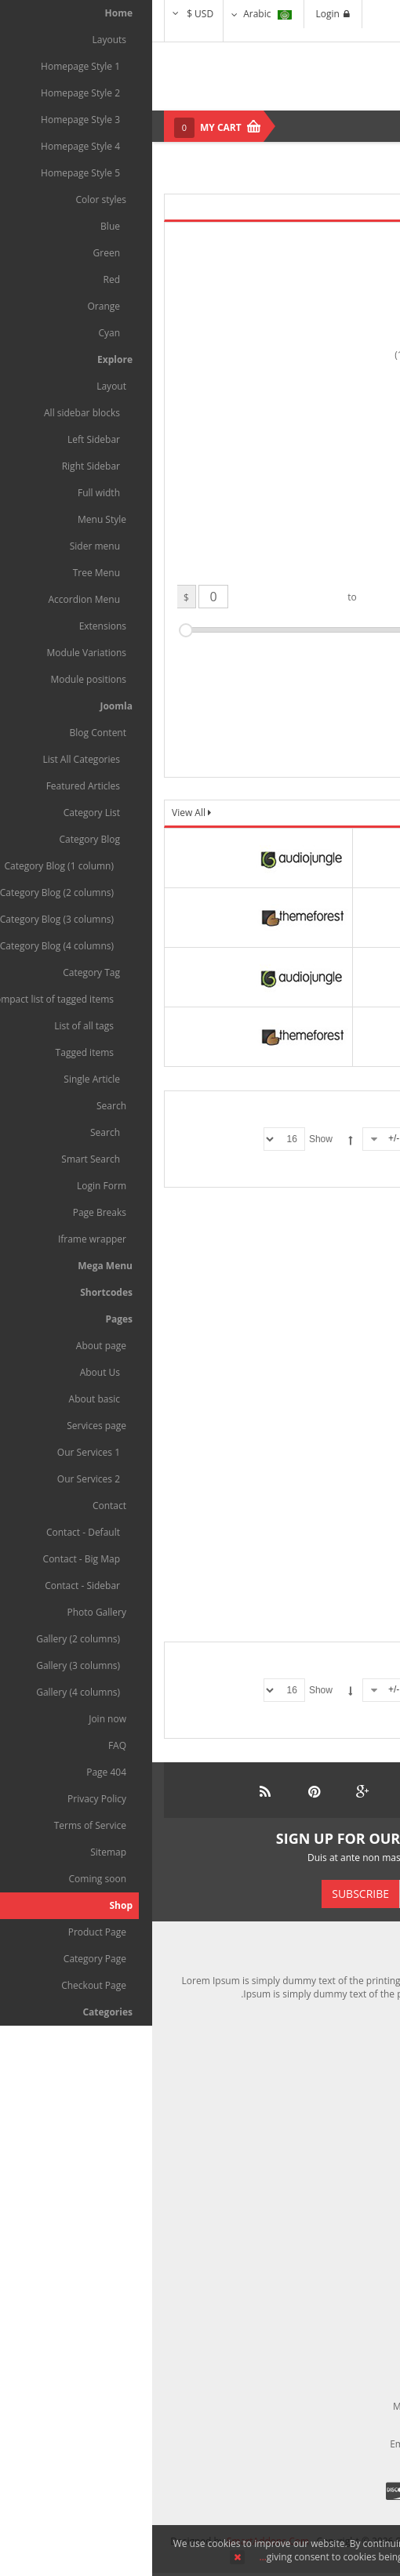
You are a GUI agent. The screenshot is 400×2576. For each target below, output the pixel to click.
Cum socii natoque (349, 1564)
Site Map (357, 2329)
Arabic (115, 13)
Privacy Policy (347, 2307)
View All (38, 812)
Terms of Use (346, 2285)
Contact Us (352, 2163)
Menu (365, 125)
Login (181, 13)
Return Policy (347, 2141)
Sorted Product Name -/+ (288, 1138)
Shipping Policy (343, 2075)
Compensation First (333, 2097)
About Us (356, 2241)
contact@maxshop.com (320, 2444)
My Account (350, 2119)
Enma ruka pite (346, 1341)
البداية (273, 1170)
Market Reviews (341, 2263)
